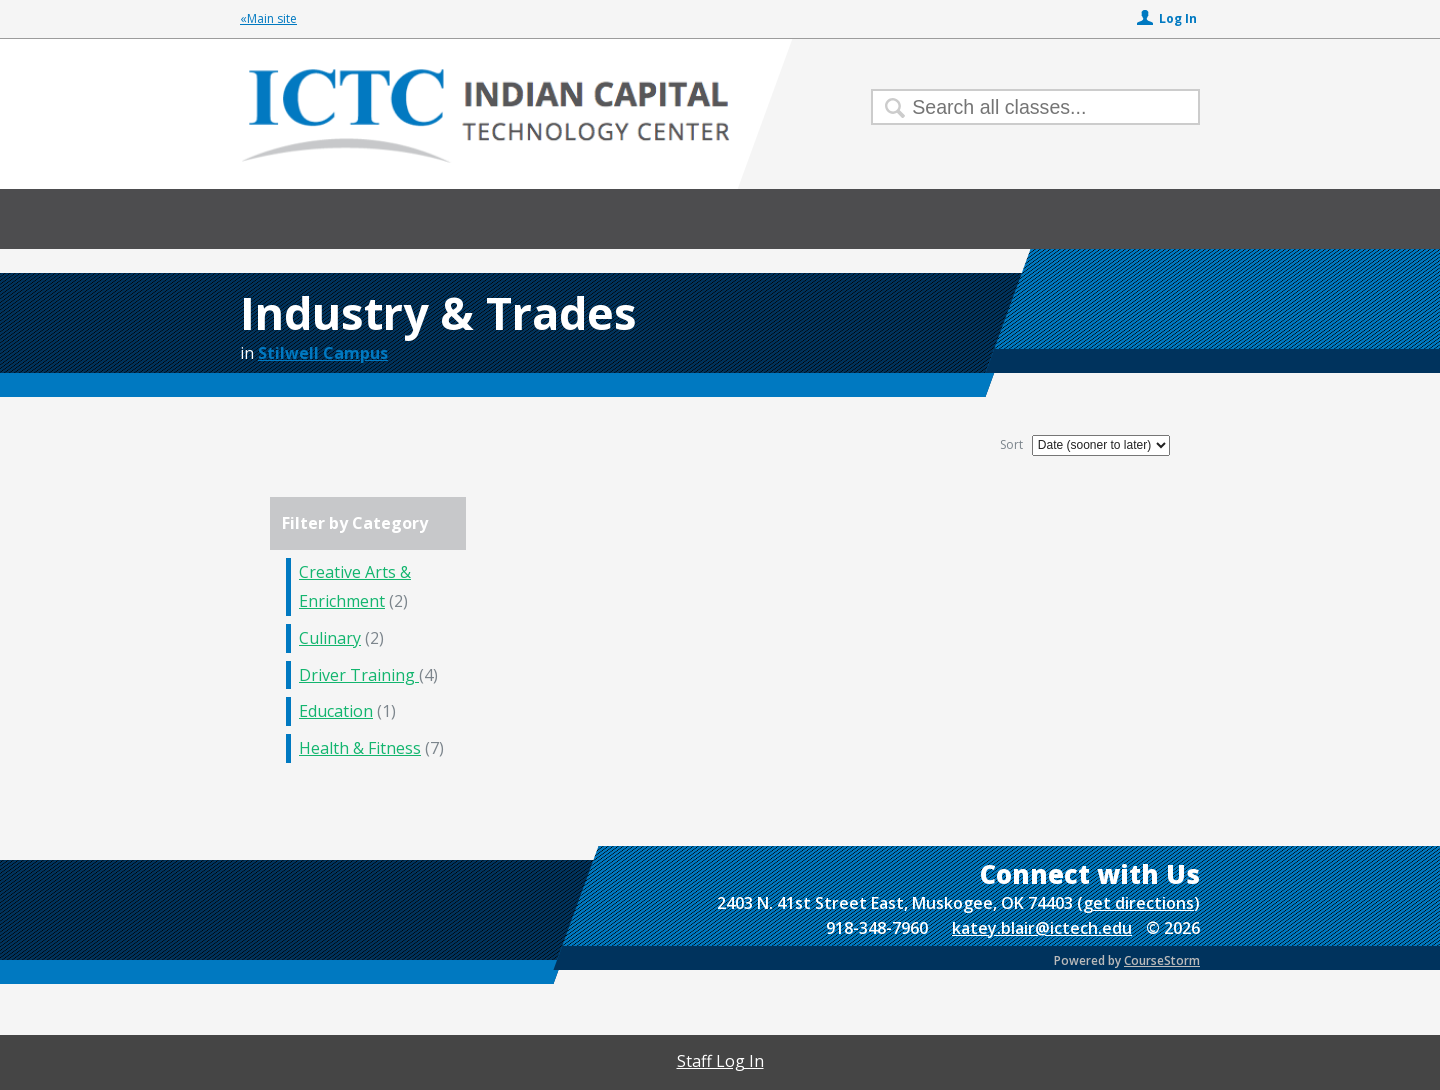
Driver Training (359, 675)
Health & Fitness (360, 748)
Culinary (330, 638)
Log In (1178, 18)
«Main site (268, 18)
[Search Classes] (1023, 107)
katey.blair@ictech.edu (1042, 928)
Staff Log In (720, 1061)
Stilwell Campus (323, 353)
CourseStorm (1162, 960)
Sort (1011, 444)
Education (336, 711)
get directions (1138, 903)
